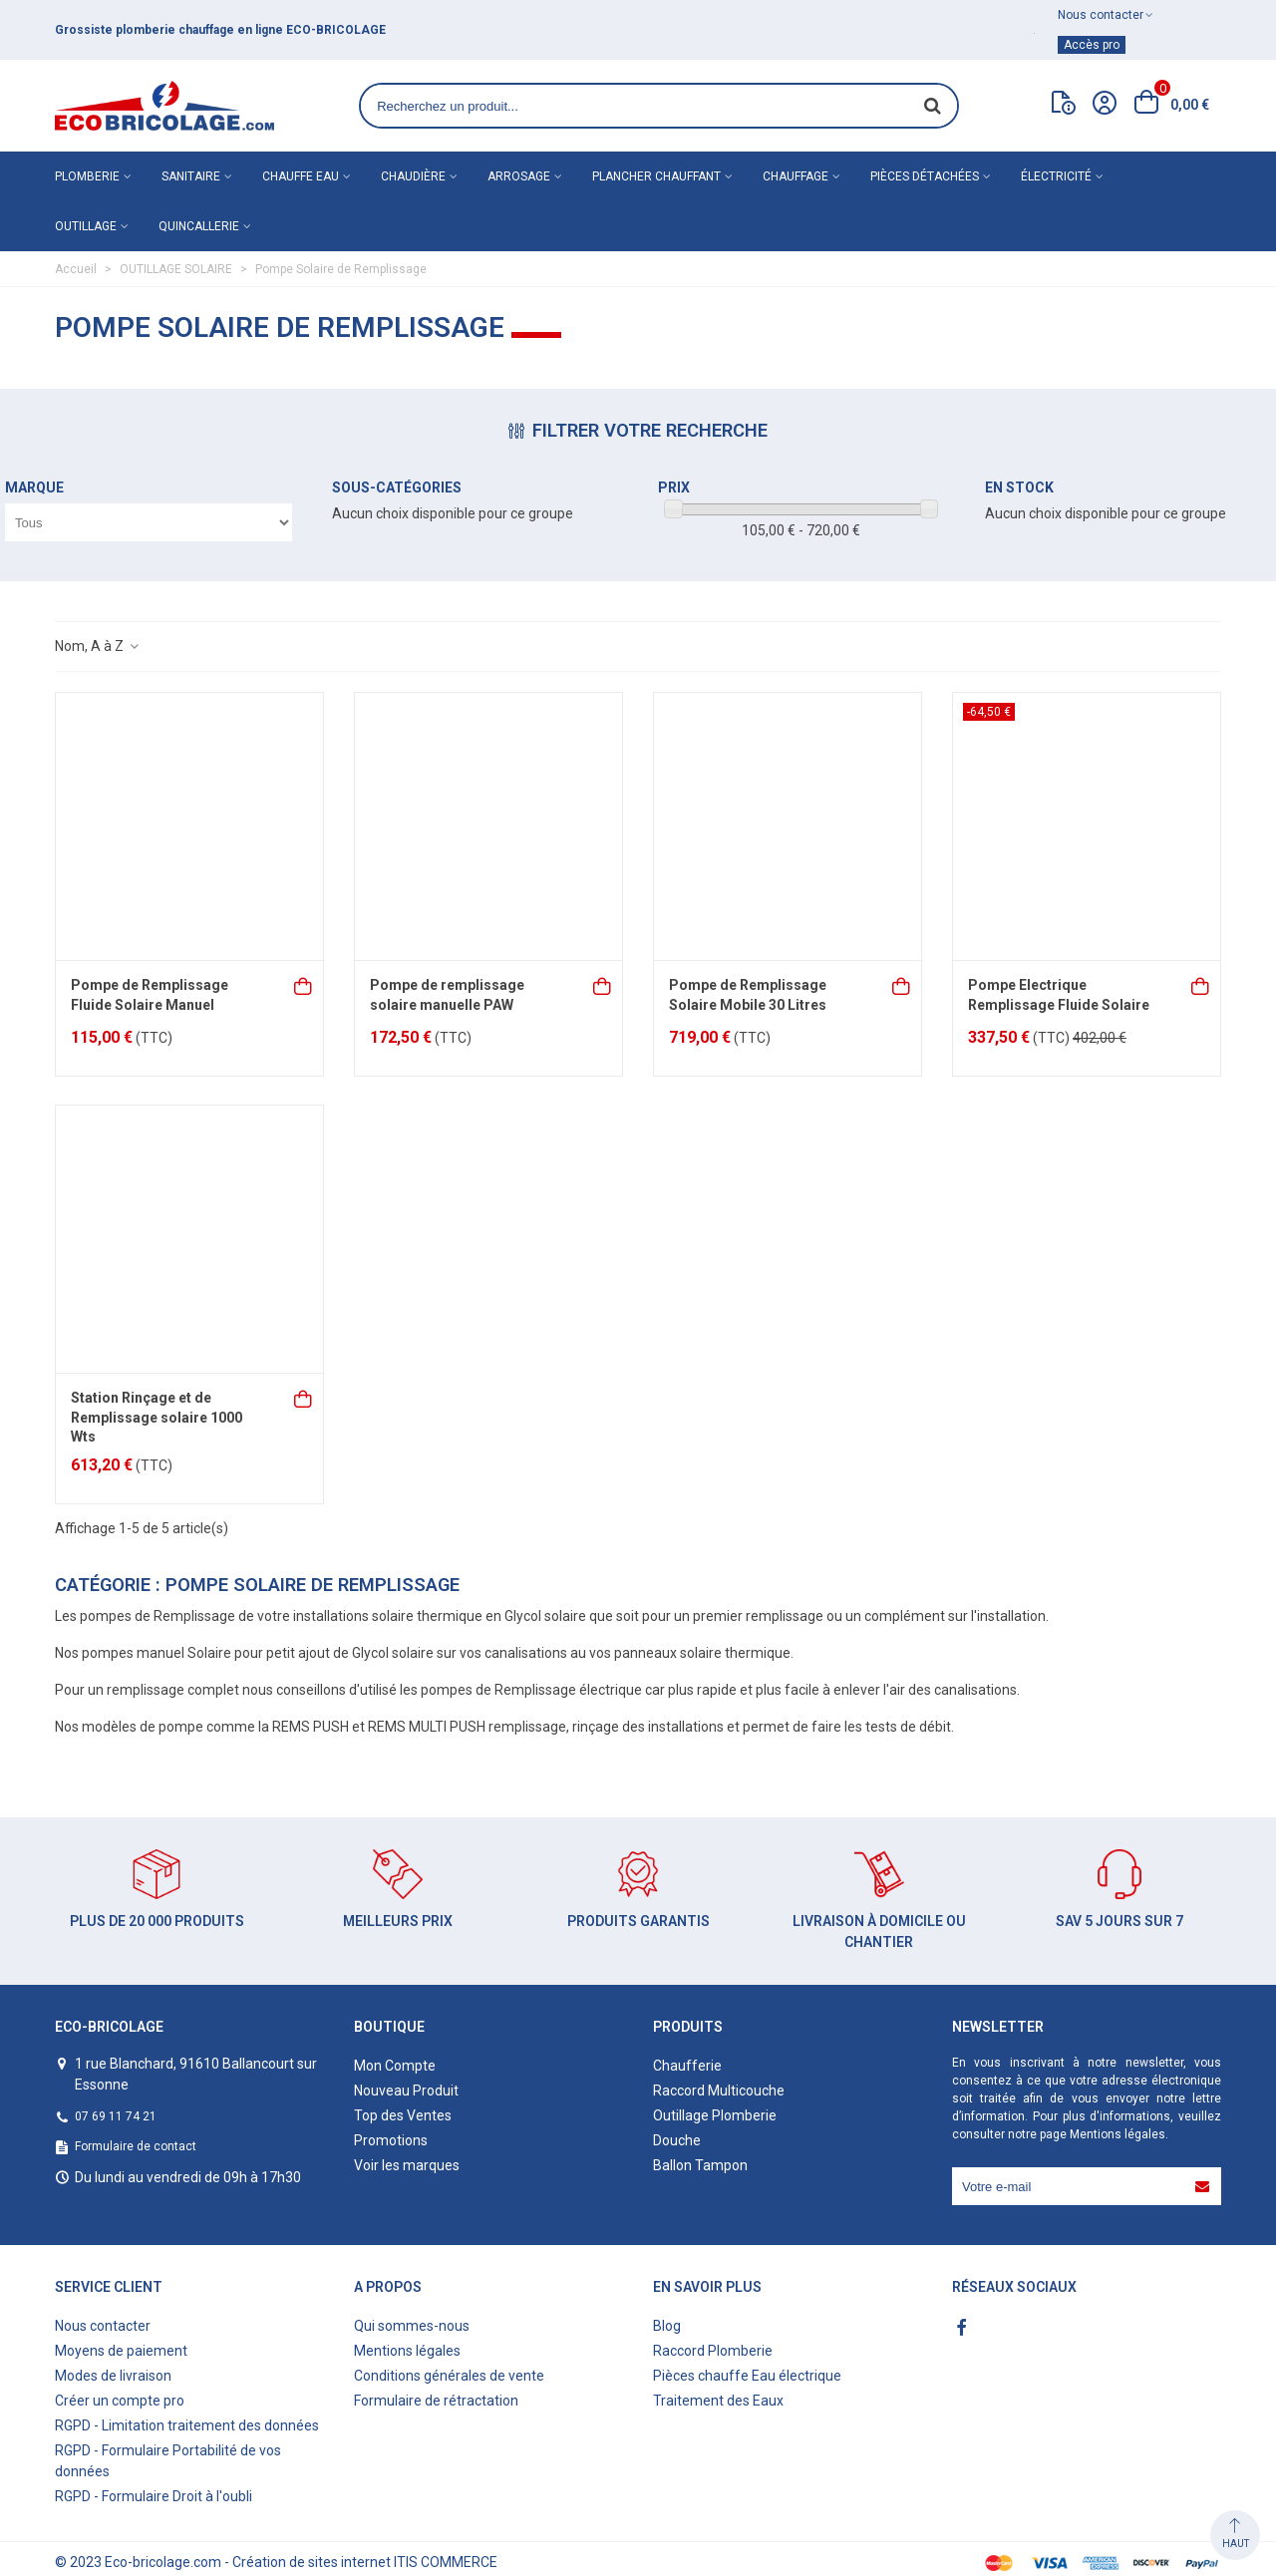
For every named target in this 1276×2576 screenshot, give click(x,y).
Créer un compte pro (119, 2401)
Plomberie (87, 176)
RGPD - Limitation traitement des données (187, 2425)
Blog (667, 2326)
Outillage (86, 226)
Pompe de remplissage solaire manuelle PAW (447, 995)
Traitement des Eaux (718, 2401)
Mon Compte (395, 2066)
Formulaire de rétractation (436, 2401)
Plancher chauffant (656, 176)
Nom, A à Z (98, 646)
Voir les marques (407, 2165)
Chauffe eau (300, 176)
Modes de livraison (113, 2376)
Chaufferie (687, 2066)
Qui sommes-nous (412, 2326)
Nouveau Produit (406, 2090)
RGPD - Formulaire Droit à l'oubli (153, 2496)
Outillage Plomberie (715, 2115)
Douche (677, 2140)
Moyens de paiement (121, 2351)
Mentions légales (1117, 2134)
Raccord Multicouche (719, 2090)
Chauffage (795, 176)
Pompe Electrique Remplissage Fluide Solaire (1058, 995)
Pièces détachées (924, 176)
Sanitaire (190, 176)
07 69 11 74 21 (116, 2116)
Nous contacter (103, 2326)
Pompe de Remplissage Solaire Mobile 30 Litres (747, 995)
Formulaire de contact (135, 2146)
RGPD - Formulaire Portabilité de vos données (168, 2460)
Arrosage (518, 176)
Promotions (391, 2140)
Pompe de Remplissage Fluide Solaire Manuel (149, 995)
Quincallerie (199, 226)
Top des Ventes (403, 2115)
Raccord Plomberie (713, 2351)
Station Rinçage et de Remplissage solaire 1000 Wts (156, 1417)
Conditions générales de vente (449, 2376)
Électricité (1056, 176)
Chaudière (413, 176)
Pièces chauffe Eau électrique (747, 2376)
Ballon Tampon (700, 2165)
